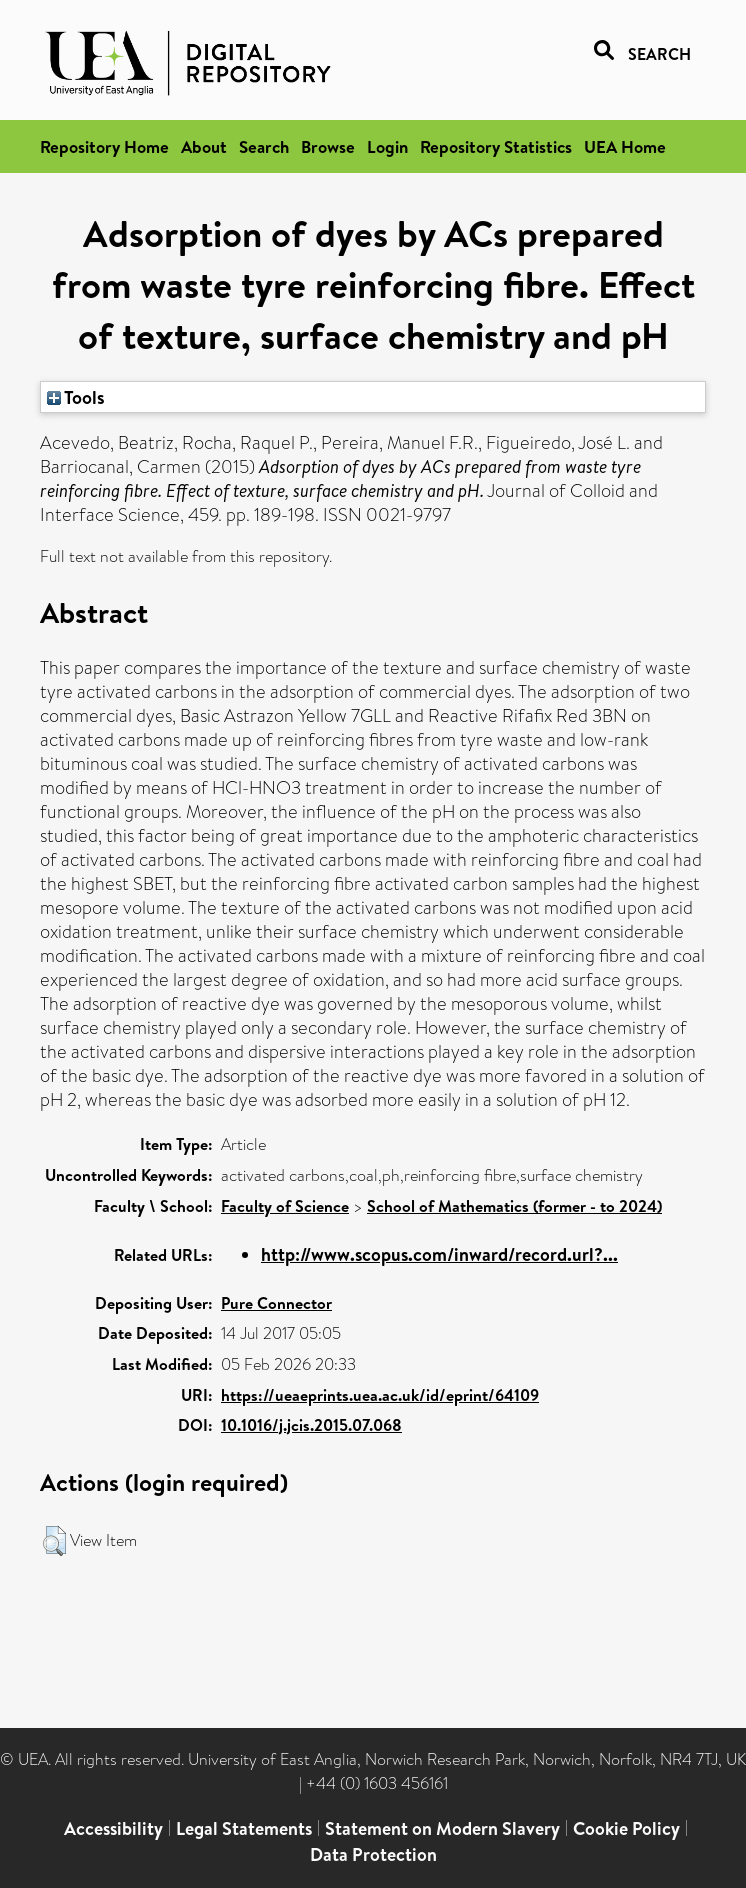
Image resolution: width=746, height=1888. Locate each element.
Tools (76, 397)
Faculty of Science (285, 1206)
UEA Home (625, 146)
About (204, 146)
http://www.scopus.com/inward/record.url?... (439, 1254)
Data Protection (373, 1854)
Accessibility (113, 1828)
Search (264, 146)
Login (387, 146)
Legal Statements (244, 1828)
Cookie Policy (626, 1828)
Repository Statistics (496, 146)
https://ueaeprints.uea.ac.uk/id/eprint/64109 (380, 1395)
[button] (54, 1541)
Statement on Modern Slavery (442, 1828)
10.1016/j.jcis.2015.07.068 (311, 1425)
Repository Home (104, 146)
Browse (328, 146)
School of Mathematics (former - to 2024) (514, 1206)
